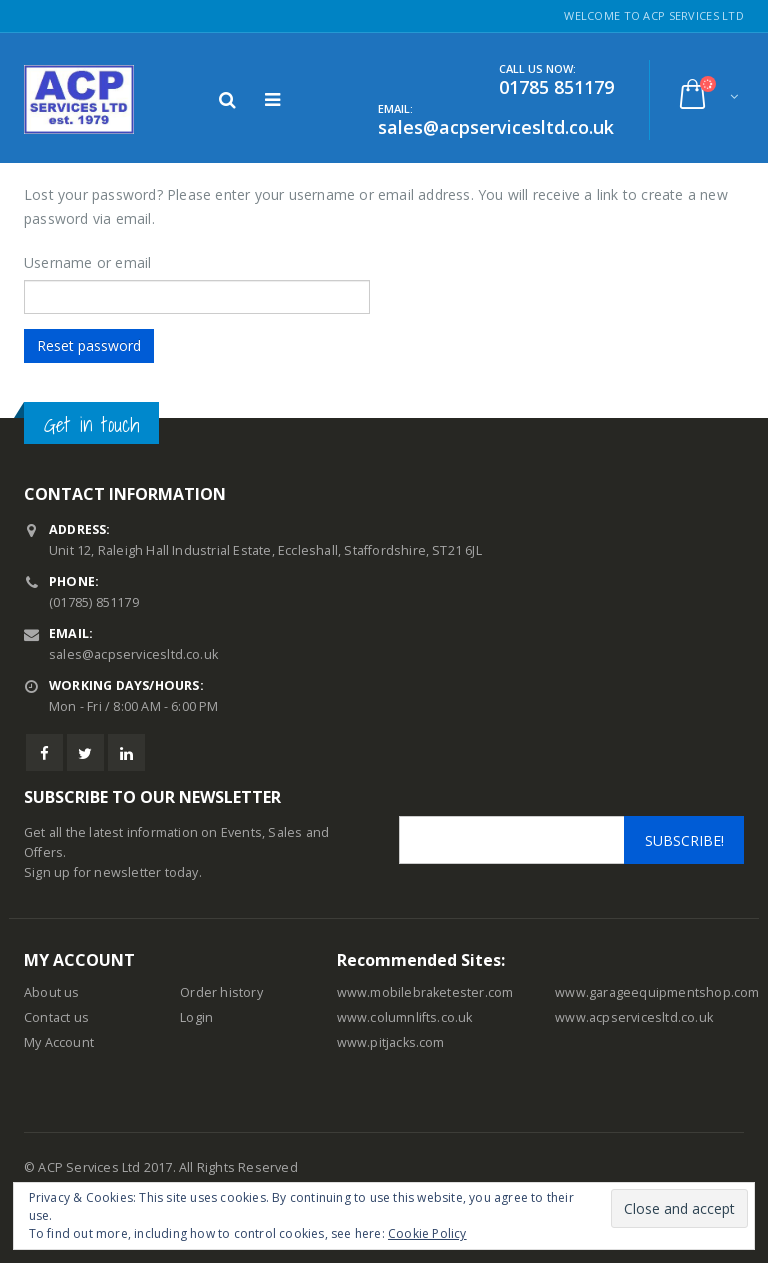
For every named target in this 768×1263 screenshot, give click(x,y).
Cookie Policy (427, 1233)
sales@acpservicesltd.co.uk (133, 654)
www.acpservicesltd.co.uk (634, 1017)
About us (52, 992)
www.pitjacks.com (391, 1042)
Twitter (85, 752)
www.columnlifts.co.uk (405, 1017)
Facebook (44, 752)
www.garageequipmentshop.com (657, 992)
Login (196, 1017)
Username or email (87, 262)
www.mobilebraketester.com (425, 992)
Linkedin (126, 752)
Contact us (56, 1017)
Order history (221, 992)
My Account (59, 1042)
